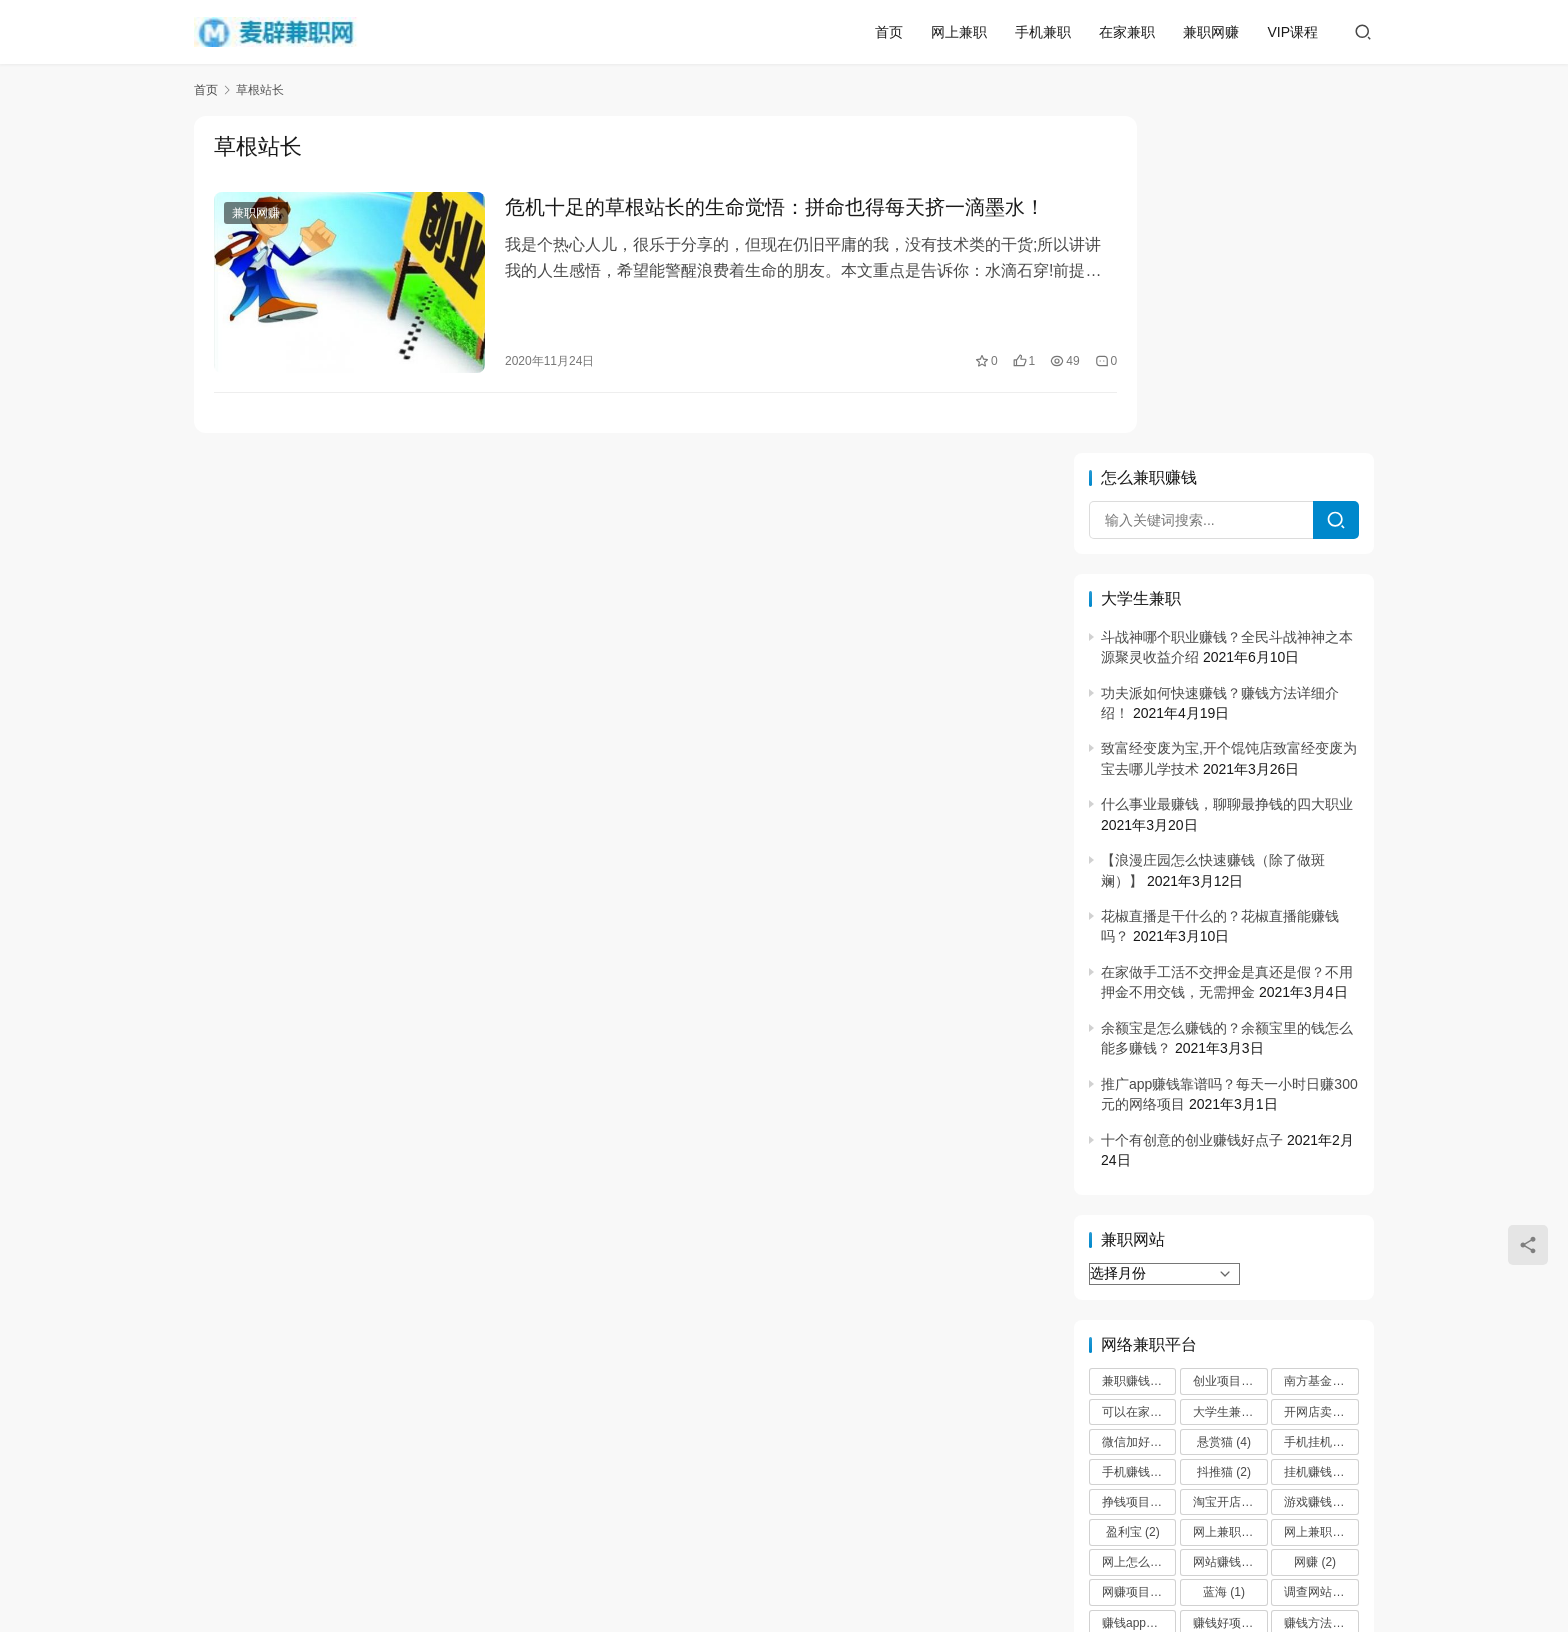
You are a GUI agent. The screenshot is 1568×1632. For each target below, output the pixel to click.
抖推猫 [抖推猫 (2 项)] (1224, 1135)
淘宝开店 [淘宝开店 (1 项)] (1226, 1166)
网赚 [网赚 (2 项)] (1315, 1226)
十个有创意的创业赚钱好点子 (1192, 803)
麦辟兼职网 (732, 1567)
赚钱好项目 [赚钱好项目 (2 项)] (1230, 1286)
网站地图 (975, 1535)
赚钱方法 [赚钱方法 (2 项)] (1317, 1286)
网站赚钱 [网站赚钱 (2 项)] (1226, 1226)
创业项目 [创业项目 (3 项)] (1226, 1045)
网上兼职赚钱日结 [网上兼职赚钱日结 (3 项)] (1321, 1196)
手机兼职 (1043, 32)
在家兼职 (1127, 32)
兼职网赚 (1211, 32)
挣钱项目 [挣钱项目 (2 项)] (1135, 1166)
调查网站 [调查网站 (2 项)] (1317, 1256)
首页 (889, 32)
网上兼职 (959, 32)
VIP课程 (1292, 32)
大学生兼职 (730, 1535)
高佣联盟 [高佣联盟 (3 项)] (1317, 1316)
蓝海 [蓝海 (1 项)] (1224, 1256)
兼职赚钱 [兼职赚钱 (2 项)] (1135, 1045)
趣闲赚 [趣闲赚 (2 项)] (1224, 1316)
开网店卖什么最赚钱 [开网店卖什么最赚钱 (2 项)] (1321, 1075)
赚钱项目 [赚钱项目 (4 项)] (1135, 1316)
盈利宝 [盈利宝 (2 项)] (1133, 1196)
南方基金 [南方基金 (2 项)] (1317, 1045)
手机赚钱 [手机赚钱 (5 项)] (1135, 1135)
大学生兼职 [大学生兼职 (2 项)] (1230, 1075)
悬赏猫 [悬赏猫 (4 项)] (1224, 1105)
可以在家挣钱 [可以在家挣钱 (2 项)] (1139, 1075)
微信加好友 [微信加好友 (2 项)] (1139, 1105)
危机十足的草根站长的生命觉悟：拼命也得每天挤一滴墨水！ (750, 208)
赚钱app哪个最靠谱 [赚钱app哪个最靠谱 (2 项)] (1139, 1286)
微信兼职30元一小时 (856, 1535)
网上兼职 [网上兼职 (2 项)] (1226, 1196)
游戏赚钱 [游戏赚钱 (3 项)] (1317, 1166)
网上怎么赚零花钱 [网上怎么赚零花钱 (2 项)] (1139, 1226)
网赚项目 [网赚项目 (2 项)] (1135, 1256)
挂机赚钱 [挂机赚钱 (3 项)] (1317, 1135)
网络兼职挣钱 (626, 1535)
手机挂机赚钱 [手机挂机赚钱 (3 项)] (1321, 1105)
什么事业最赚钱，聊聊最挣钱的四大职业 (1227, 468)
